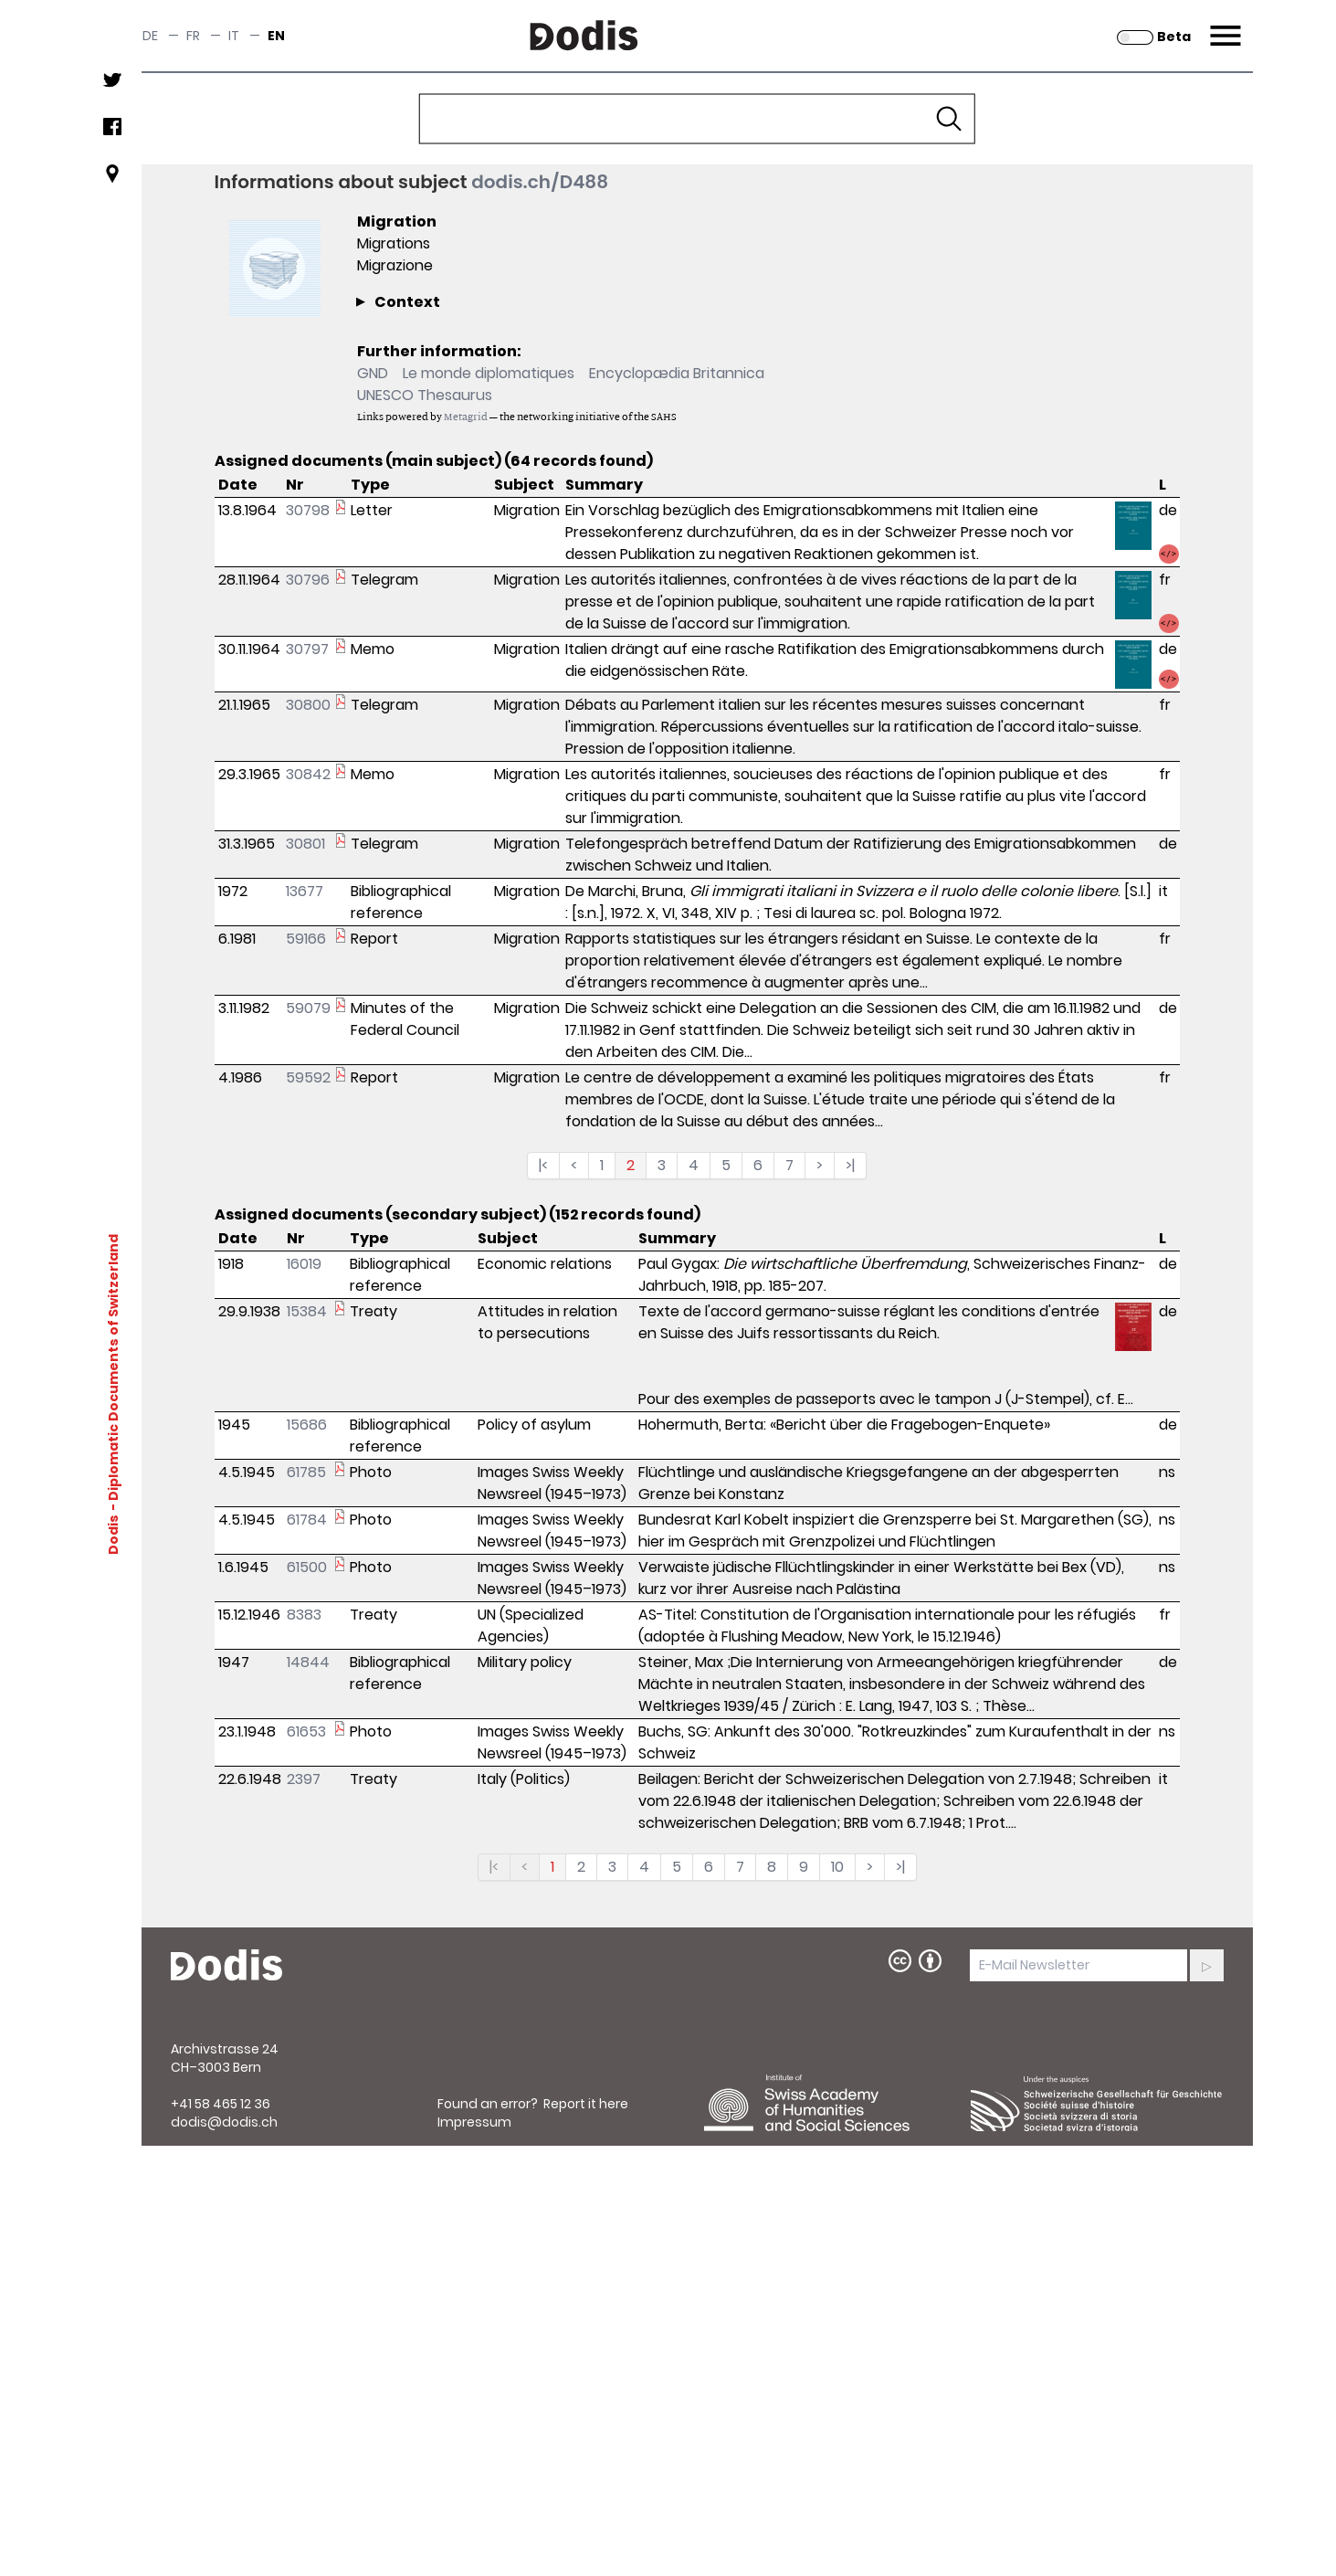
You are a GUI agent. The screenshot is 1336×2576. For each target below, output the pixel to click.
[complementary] (634, 384)
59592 (308, 1077)
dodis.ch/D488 (539, 182)
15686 (307, 1424)
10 (837, 1866)
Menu (1223, 25)
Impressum (474, 2122)
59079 (308, 1008)
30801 (305, 843)
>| (850, 1165)
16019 (304, 1263)
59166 (306, 938)
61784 (307, 1519)
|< (543, 1165)
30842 (308, 774)
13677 (304, 891)
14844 (308, 1662)
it (233, 35)
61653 (306, 1731)
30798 (308, 510)
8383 (304, 1614)
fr (193, 35)
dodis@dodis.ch (224, 2122)
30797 (307, 649)
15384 (307, 1311)
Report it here (585, 2104)
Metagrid (466, 416)
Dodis (112, 1534)
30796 (308, 579)
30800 (308, 704)
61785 (306, 1472)
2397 (304, 1778)
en (276, 35)
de (150, 35)
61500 (307, 1567)
